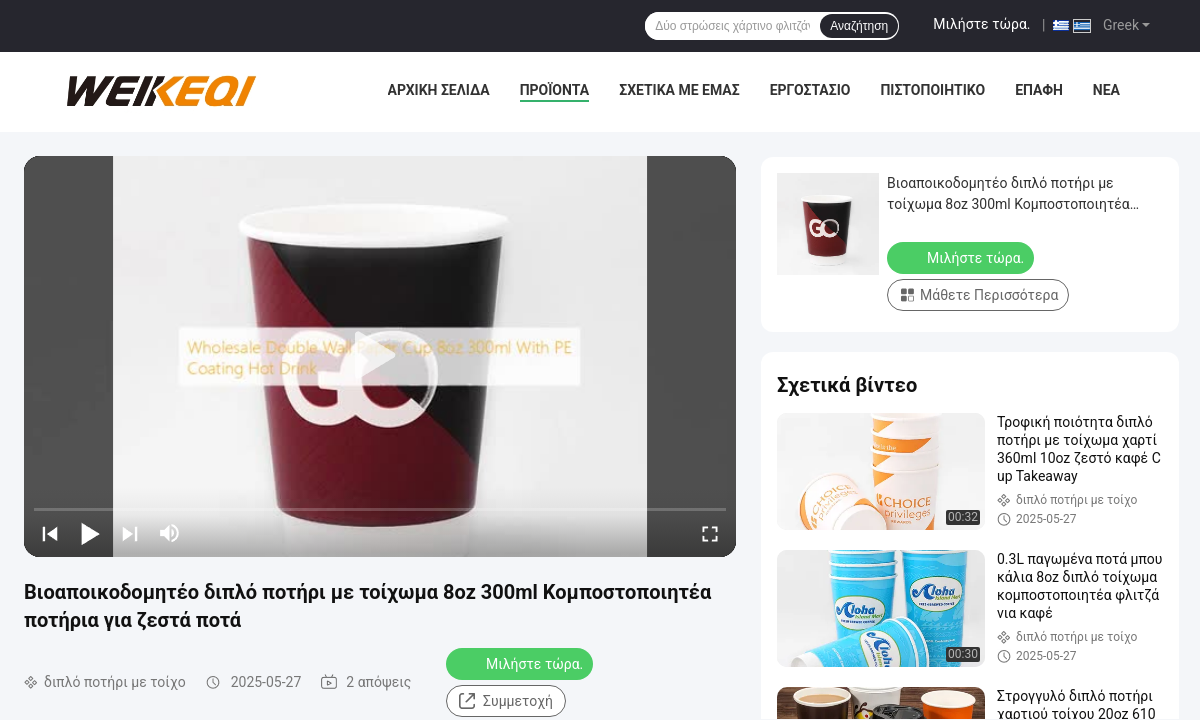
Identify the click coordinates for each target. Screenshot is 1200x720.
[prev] (50, 533)
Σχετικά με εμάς (679, 90)
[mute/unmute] (170, 533)
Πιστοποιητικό (932, 90)
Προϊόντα (555, 90)
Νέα (1106, 90)
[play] (380, 356)
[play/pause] (90, 533)
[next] (130, 533)
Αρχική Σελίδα (439, 90)
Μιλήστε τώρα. (981, 24)
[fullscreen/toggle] (710, 533)
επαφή (1039, 90)
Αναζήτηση (859, 26)
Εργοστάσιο (810, 90)
